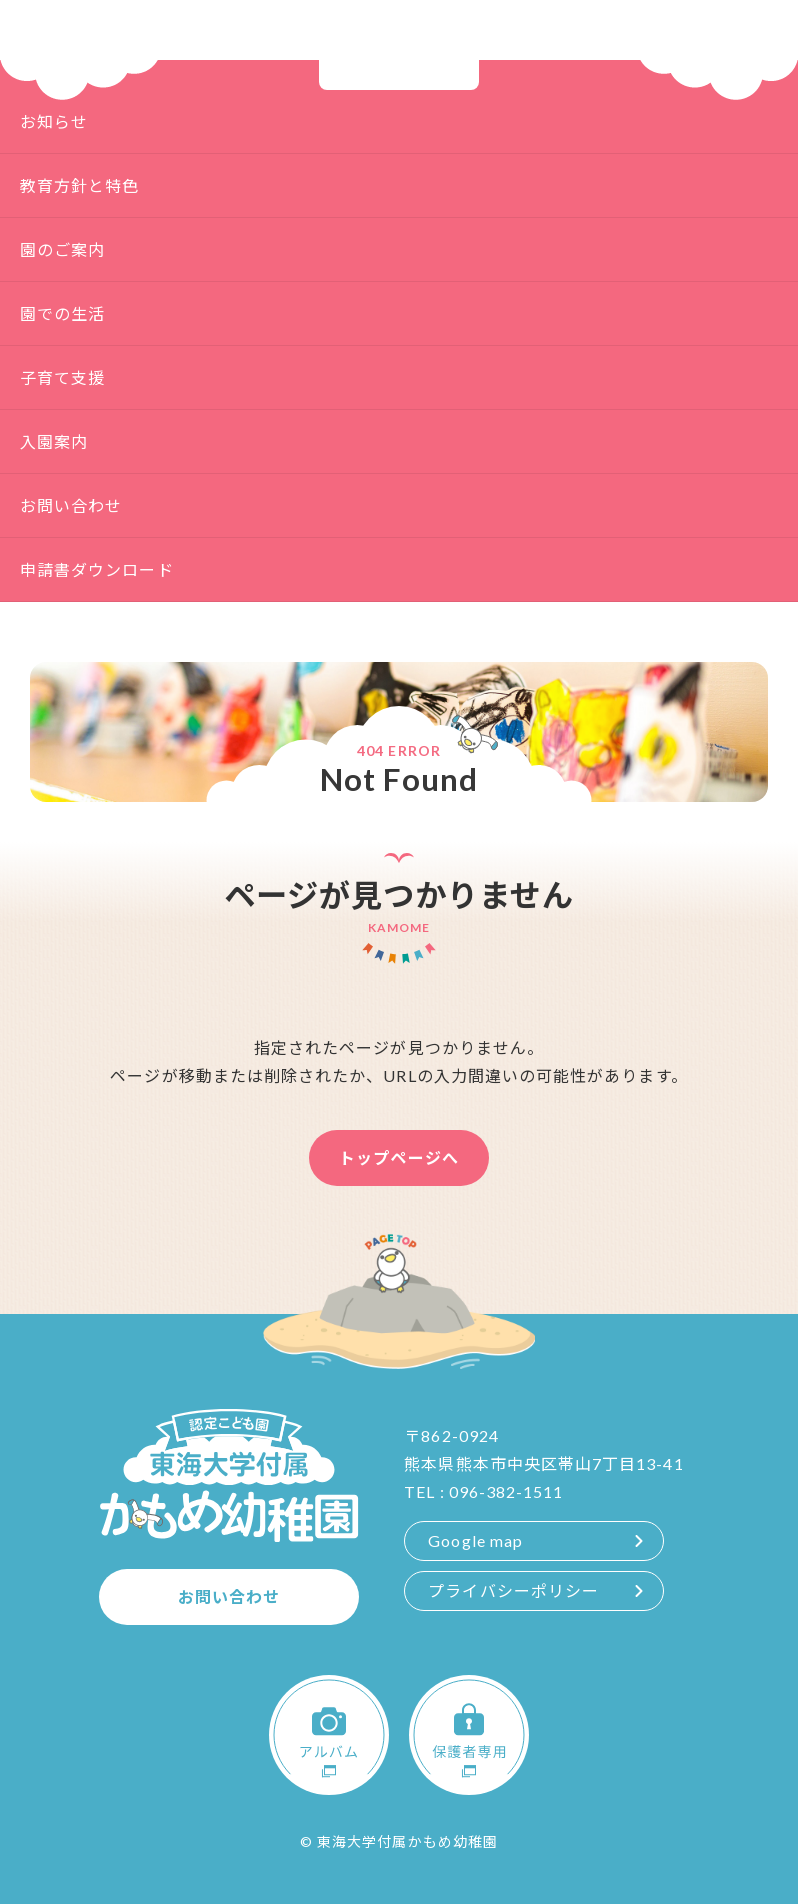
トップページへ (398, 1157)
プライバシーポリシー (513, 1590)
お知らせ (54, 121)
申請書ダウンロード (97, 569)
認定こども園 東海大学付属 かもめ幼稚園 (399, 45)
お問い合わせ (71, 505)
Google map (475, 1540)
